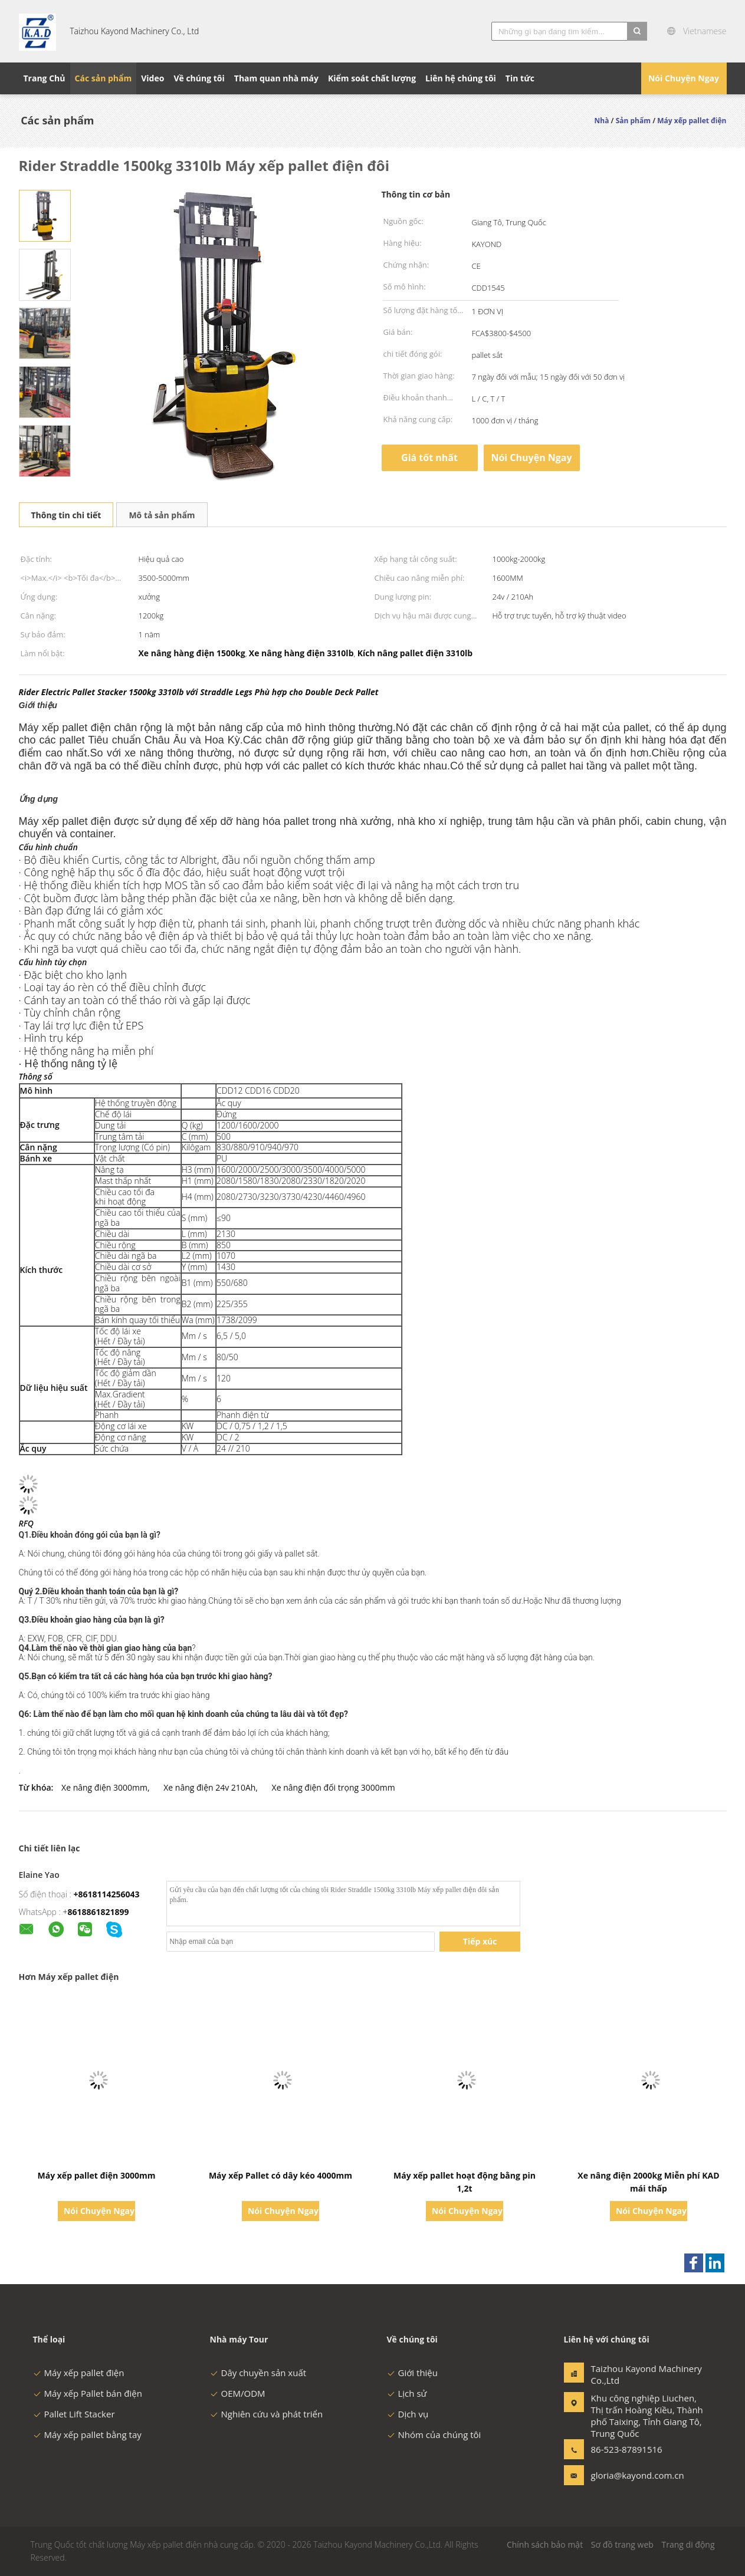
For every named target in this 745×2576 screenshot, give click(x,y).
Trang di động (688, 2544)
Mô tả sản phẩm (162, 515)
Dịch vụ (408, 2414)
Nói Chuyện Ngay (683, 78)
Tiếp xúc (480, 1941)
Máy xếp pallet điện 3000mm (97, 2175)
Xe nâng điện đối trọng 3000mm (333, 1787)
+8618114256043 (106, 1894)
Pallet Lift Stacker (74, 2414)
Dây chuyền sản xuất (258, 2372)
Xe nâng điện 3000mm (104, 1787)
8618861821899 (98, 1911)
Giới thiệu (412, 2372)
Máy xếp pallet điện (78, 2372)
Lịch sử (407, 2393)
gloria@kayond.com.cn (628, 2475)
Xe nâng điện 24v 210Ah (209, 1787)
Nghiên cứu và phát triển (266, 2414)
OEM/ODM (237, 2393)
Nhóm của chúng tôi (434, 2434)
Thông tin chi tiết (66, 515)
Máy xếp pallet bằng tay (87, 2434)
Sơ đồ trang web (622, 2544)
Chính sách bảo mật (545, 2544)
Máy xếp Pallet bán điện (87, 2393)
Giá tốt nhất (429, 457)
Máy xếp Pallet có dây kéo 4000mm (280, 2175)
